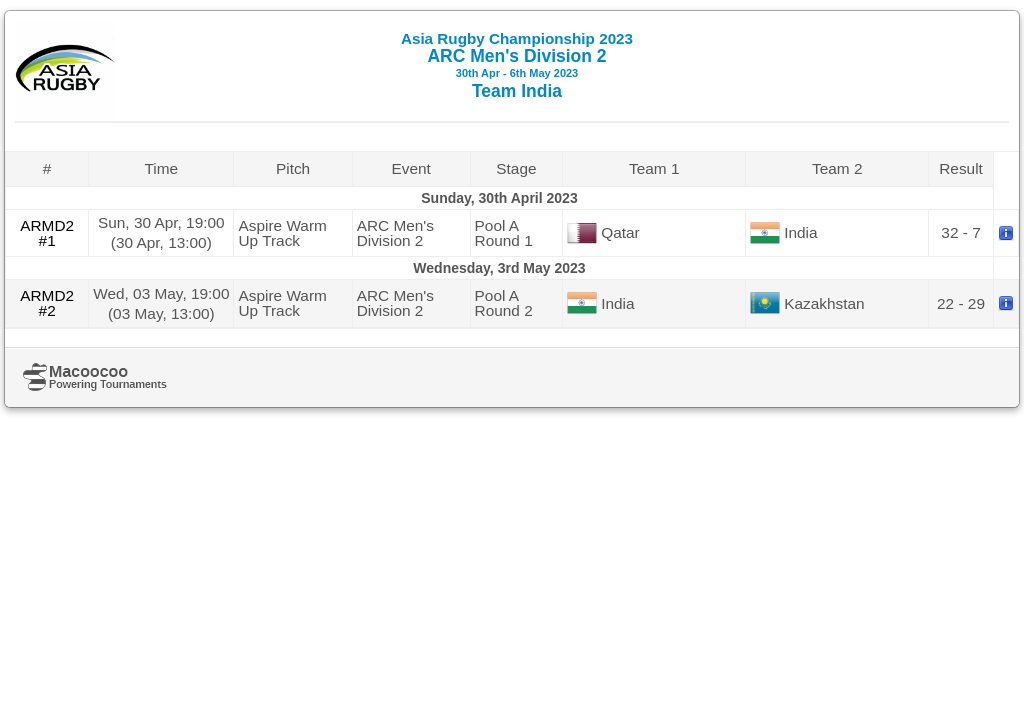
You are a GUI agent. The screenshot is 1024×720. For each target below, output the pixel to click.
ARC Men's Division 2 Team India (517, 65)
